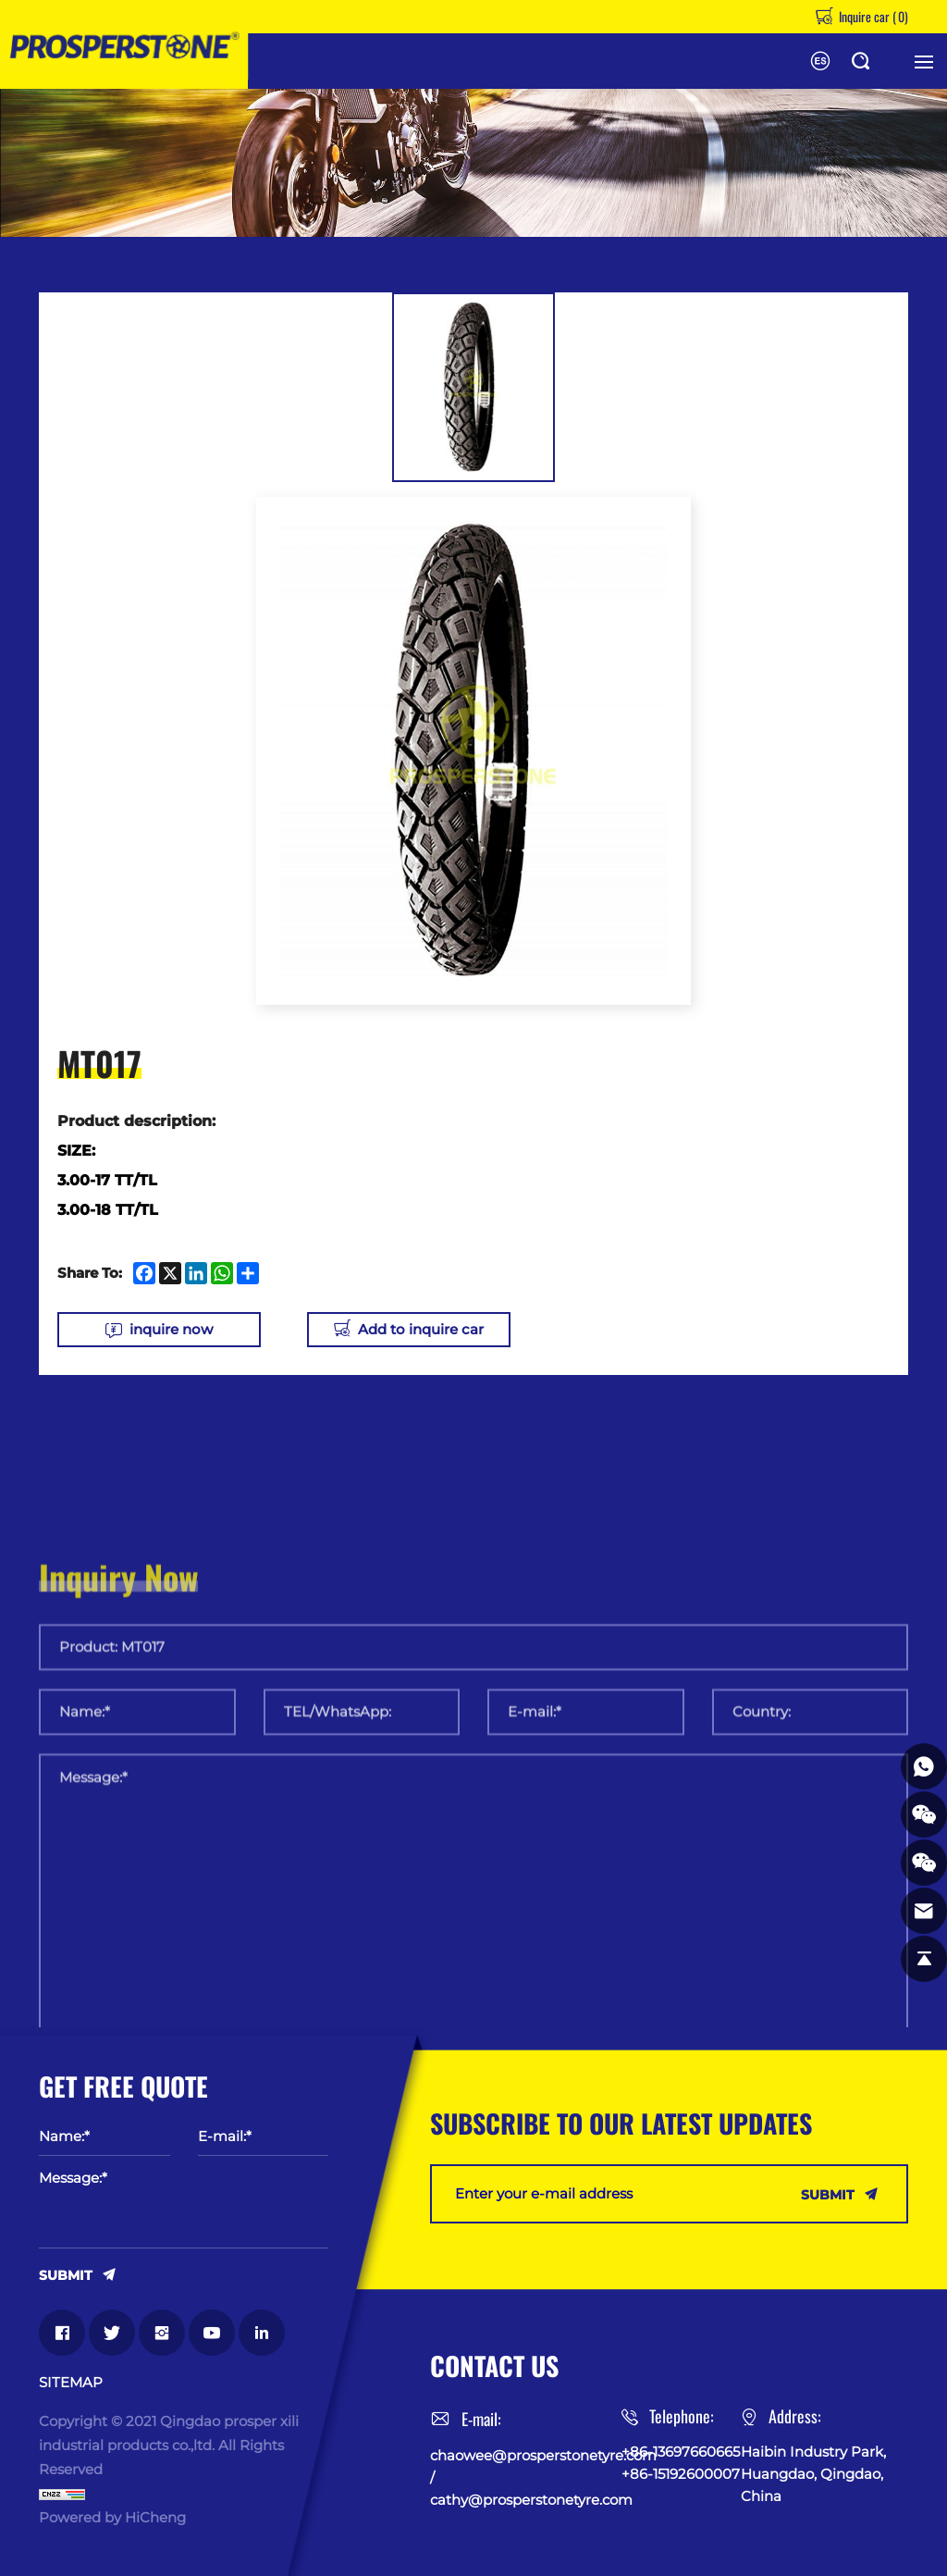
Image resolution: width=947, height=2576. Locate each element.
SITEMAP (71, 2382)
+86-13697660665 (680, 2451)
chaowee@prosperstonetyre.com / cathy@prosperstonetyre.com (525, 2477)
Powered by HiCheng (112, 2517)
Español (820, 61)
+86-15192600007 (680, 2474)
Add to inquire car (421, 1329)
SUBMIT (65, 2274)
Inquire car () (872, 16)
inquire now (171, 1329)
